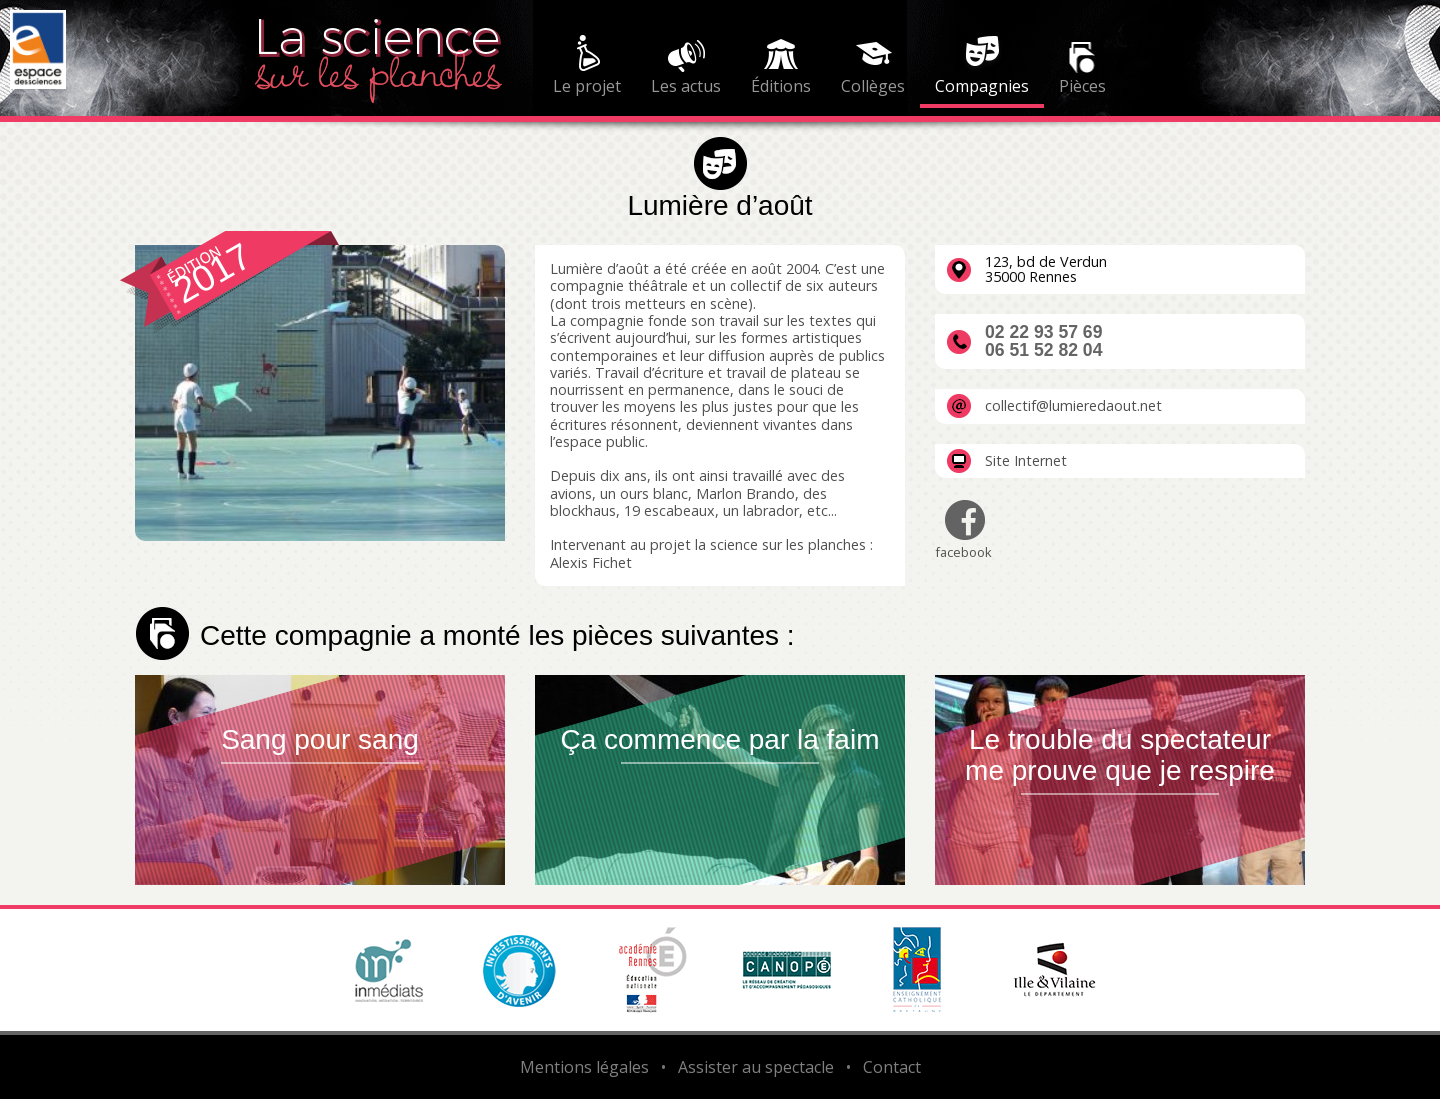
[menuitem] (587, 68)
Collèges (873, 86)
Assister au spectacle (756, 1067)
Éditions (781, 86)
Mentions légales (584, 1067)
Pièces (1082, 86)
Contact (892, 1067)
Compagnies (982, 86)
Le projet (587, 86)
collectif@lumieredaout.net (1073, 406)
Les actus (686, 86)
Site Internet (1026, 461)
